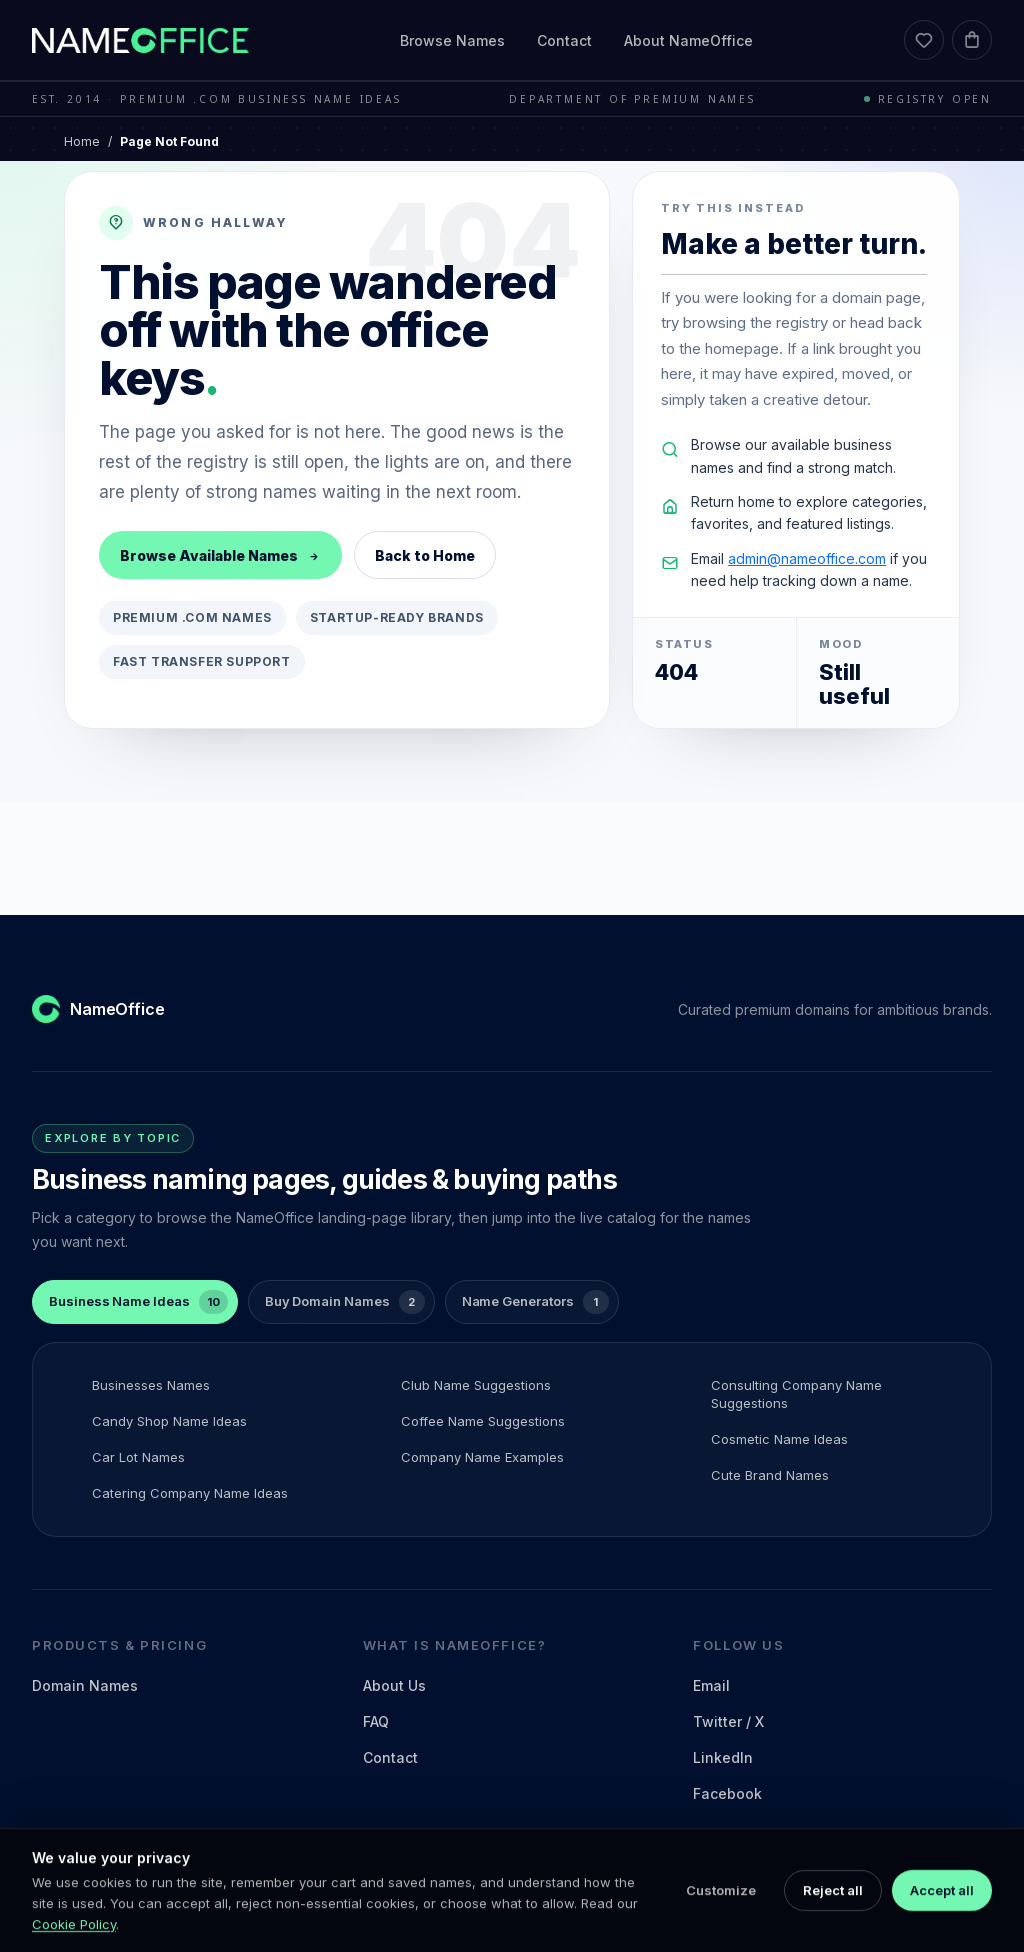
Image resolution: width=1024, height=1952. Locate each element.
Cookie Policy (74, 1943)
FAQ (376, 1721)
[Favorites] (924, 40)
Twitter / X (728, 1721)
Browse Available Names (220, 555)
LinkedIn (723, 1757)
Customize (721, 1909)
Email (711, 1685)
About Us (394, 1685)
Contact (564, 40)
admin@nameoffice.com (807, 558)
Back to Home (425, 555)
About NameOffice (688, 40)
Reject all (833, 1909)
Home (82, 141)
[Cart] (972, 40)
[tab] (135, 1302)
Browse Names (452, 40)
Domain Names (85, 1685)
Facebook (727, 1793)
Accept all (942, 1909)
